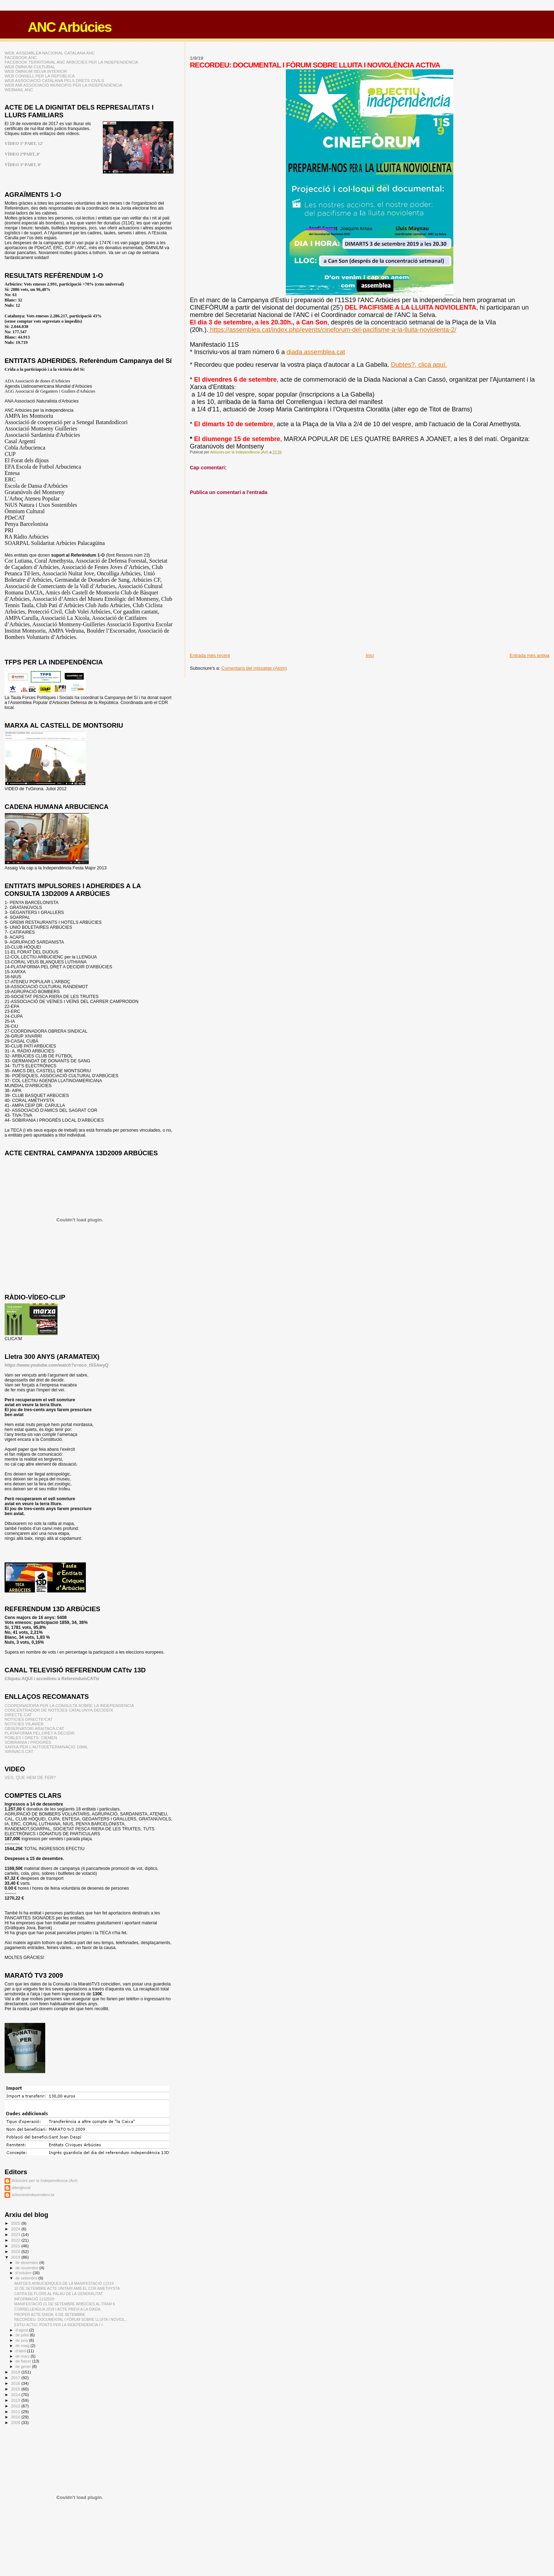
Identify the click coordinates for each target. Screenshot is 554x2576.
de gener (24, 2366)
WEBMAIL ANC (19, 89)
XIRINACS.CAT (19, 1751)
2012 (16, 2406)
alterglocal (21, 2187)
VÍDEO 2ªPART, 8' (22, 154)
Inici (370, 655)
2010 (16, 2416)
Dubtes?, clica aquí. (419, 364)
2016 (16, 2383)
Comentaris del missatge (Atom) (254, 668)
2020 (16, 2251)
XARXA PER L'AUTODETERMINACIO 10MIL (46, 1746)
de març (23, 2356)
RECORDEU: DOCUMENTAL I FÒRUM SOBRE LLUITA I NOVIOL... (71, 2319)
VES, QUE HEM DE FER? (30, 1777)
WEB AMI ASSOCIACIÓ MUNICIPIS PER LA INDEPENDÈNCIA (63, 85)
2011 (16, 2411)
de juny (22, 2340)
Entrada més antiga (529, 655)
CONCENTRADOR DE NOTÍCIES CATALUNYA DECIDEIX (59, 1710)
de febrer (24, 2361)
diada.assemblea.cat (316, 352)
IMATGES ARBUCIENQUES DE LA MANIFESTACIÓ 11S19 (64, 2283)
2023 (16, 2234)
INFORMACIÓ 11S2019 (34, 2299)
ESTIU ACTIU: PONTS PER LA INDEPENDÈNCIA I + (58, 2325)
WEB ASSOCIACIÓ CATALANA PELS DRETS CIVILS (54, 80)
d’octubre (24, 2273)
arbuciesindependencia (33, 2194)
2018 (16, 2372)
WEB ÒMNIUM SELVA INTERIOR (36, 71)
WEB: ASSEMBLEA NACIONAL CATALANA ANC (50, 53)
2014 (16, 2394)
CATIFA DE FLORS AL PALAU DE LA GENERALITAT (58, 2294)
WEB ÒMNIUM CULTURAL (30, 66)
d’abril (21, 2351)
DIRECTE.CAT (18, 1714)
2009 (16, 2422)
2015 (16, 2389)
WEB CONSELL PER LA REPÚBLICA (40, 76)
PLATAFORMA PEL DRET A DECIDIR (40, 1733)
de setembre (27, 2278)
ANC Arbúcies (69, 27)
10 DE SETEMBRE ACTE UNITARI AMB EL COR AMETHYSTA (67, 2288)
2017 (16, 2377)
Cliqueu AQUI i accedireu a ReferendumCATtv (52, 1678)
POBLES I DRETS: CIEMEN (31, 1737)
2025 (16, 2223)
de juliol (23, 2335)
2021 (16, 2245)
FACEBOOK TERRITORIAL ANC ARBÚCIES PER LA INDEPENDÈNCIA (71, 62)
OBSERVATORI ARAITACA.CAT (34, 1728)
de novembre (28, 2268)
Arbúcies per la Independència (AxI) (44, 2180)
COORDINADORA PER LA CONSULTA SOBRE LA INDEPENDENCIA (69, 1705)
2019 (16, 2257)
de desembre (28, 2262)
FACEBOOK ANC (21, 57)
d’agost (22, 2330)
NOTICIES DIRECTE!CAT (29, 1719)
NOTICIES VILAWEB (24, 1723)
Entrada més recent (210, 655)
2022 (16, 2240)
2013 (16, 2400)
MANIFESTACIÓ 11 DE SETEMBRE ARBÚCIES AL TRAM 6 (64, 2304)
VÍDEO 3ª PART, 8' (23, 164)
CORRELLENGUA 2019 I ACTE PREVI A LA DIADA (57, 2309)
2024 (16, 2228)
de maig (23, 2345)
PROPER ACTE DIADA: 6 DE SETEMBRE (49, 2314)
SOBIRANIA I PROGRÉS (28, 1742)
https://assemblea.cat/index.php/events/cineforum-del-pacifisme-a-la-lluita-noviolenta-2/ (332, 329)
